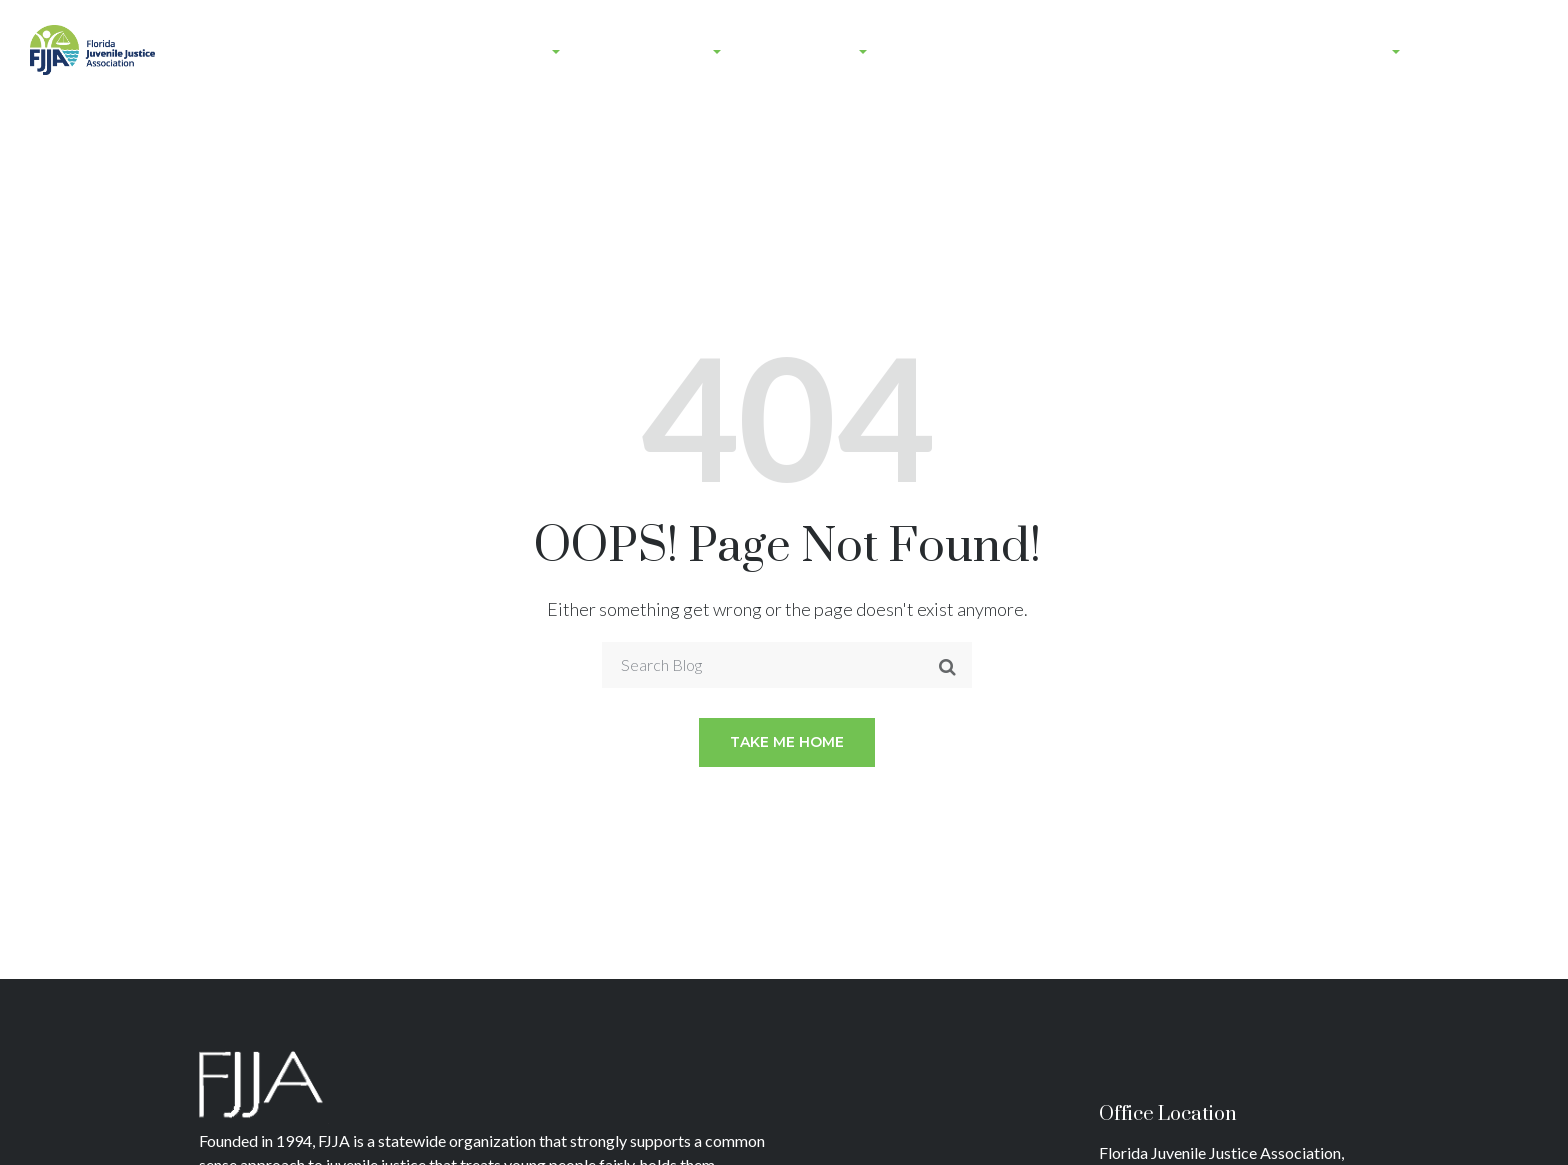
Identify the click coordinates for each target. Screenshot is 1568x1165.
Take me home (787, 742)
